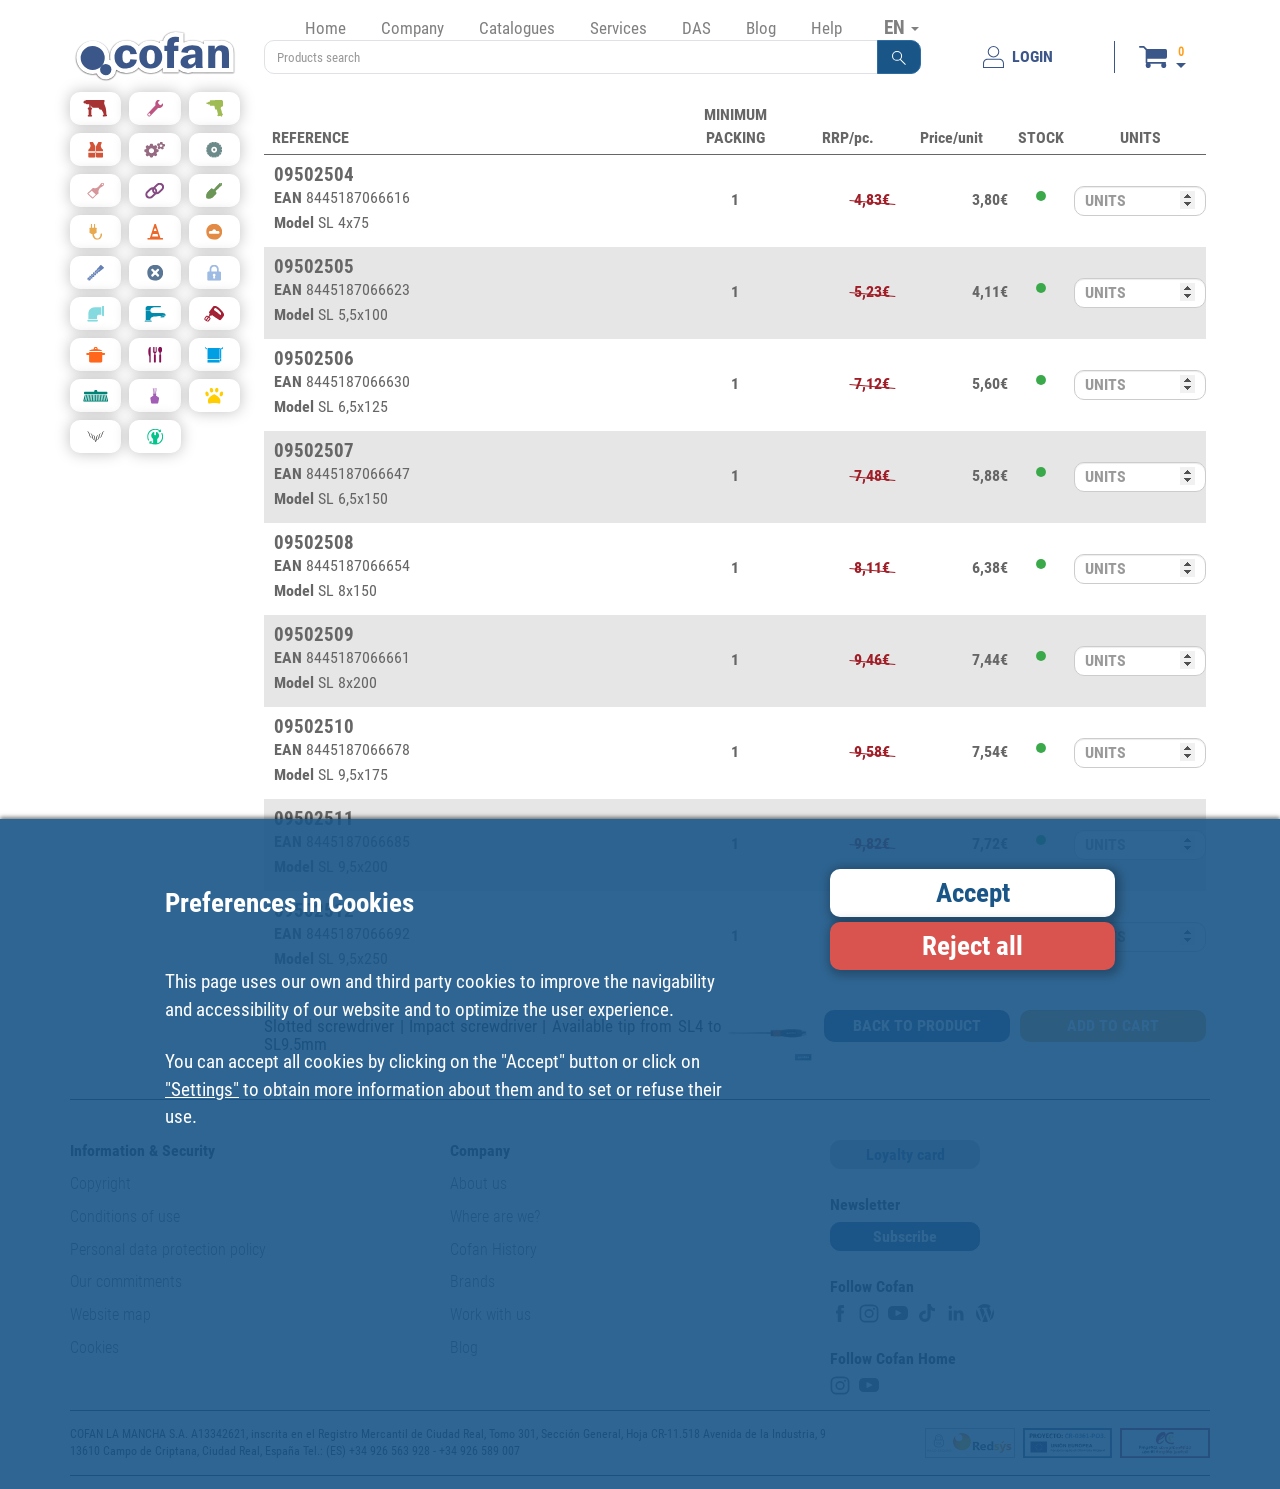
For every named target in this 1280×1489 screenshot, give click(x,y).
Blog (761, 28)
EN (901, 27)
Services (618, 28)
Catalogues (517, 28)
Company (412, 28)
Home (325, 28)
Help (826, 28)
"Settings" (202, 1089)
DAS (696, 28)
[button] (899, 57)
